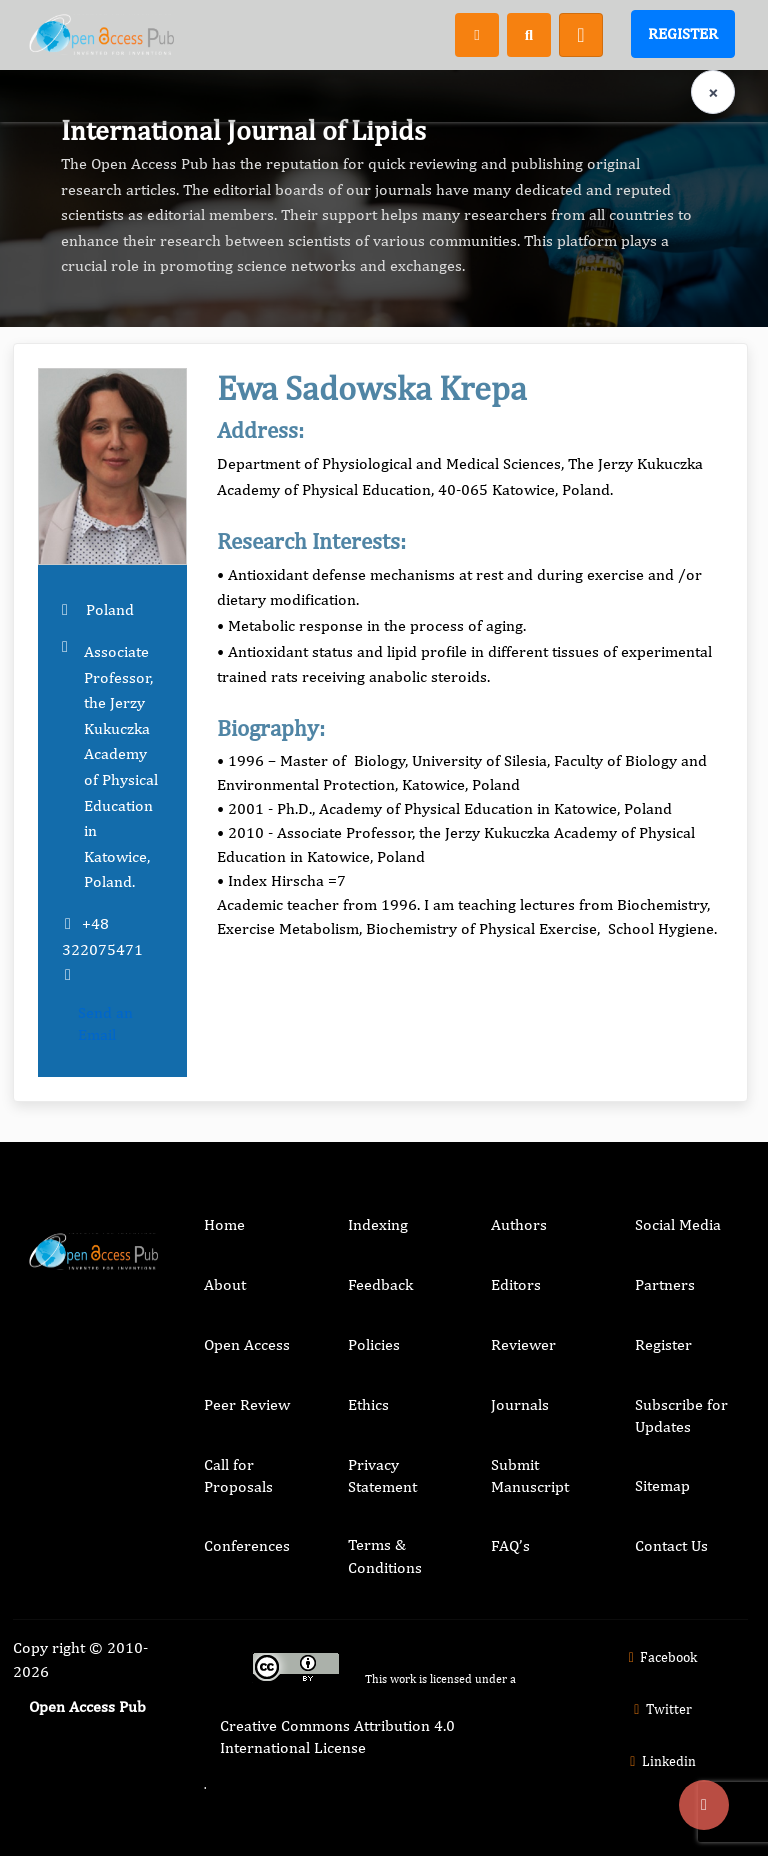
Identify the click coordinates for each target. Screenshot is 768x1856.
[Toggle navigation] (581, 35)
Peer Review (247, 1404)
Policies (374, 1344)
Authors (519, 1224)
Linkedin (660, 1761)
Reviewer (523, 1344)
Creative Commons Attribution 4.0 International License (337, 1736)
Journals (520, 1404)
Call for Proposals (238, 1475)
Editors (516, 1284)
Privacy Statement (382, 1475)
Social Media (678, 1224)
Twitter (660, 1709)
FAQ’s (510, 1545)
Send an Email (105, 1023)
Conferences (247, 1545)
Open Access (247, 1344)
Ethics (368, 1404)
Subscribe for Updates (681, 1415)
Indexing (378, 1224)
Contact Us (671, 1545)
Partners (665, 1284)
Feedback (380, 1284)
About (225, 1284)
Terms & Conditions (385, 1555)
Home (224, 1224)
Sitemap (662, 1485)
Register (683, 33)
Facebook (660, 1657)
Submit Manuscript (530, 1475)
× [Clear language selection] (713, 92)
